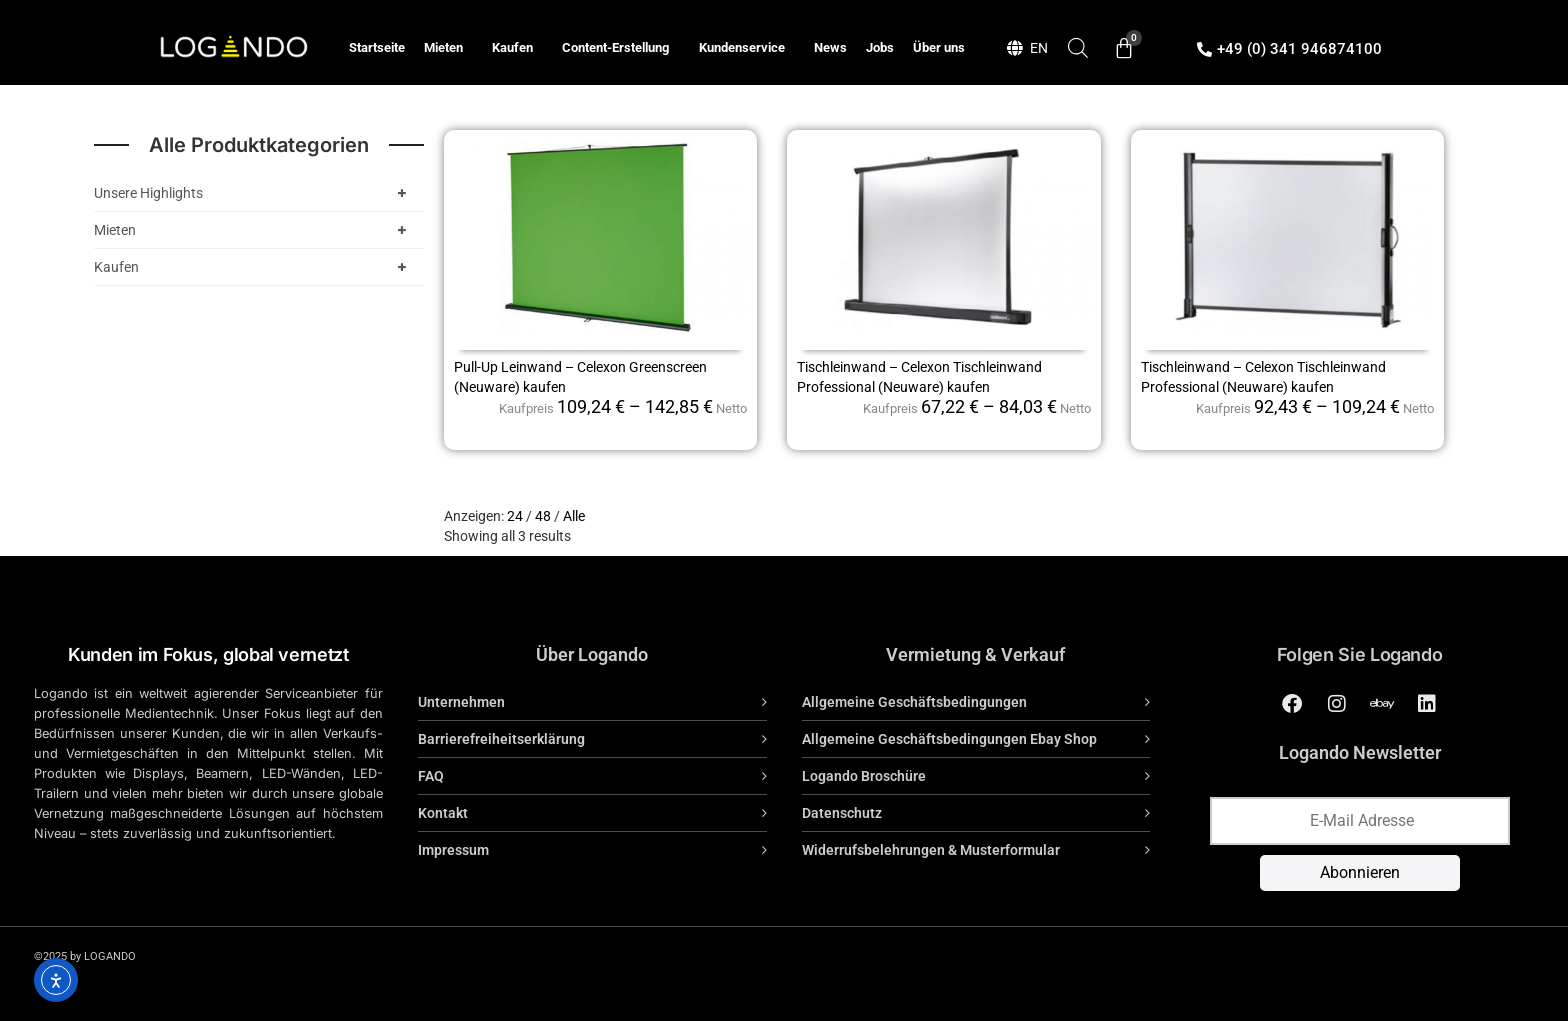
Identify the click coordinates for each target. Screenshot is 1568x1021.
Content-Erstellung (620, 48)
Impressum (453, 850)
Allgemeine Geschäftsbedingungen (914, 702)
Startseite (377, 47)
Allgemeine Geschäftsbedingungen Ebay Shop (949, 739)
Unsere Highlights (254, 193)
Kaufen (517, 48)
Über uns (939, 47)
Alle (574, 516)
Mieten (448, 48)
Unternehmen (461, 702)
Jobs (880, 47)
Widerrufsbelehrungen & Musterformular (931, 850)
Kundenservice (747, 48)
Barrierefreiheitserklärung (501, 739)
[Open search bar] (1078, 47)
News (830, 47)
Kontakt (443, 813)
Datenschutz (842, 813)
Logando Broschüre (864, 776)
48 (543, 516)
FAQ (431, 776)
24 (515, 516)
